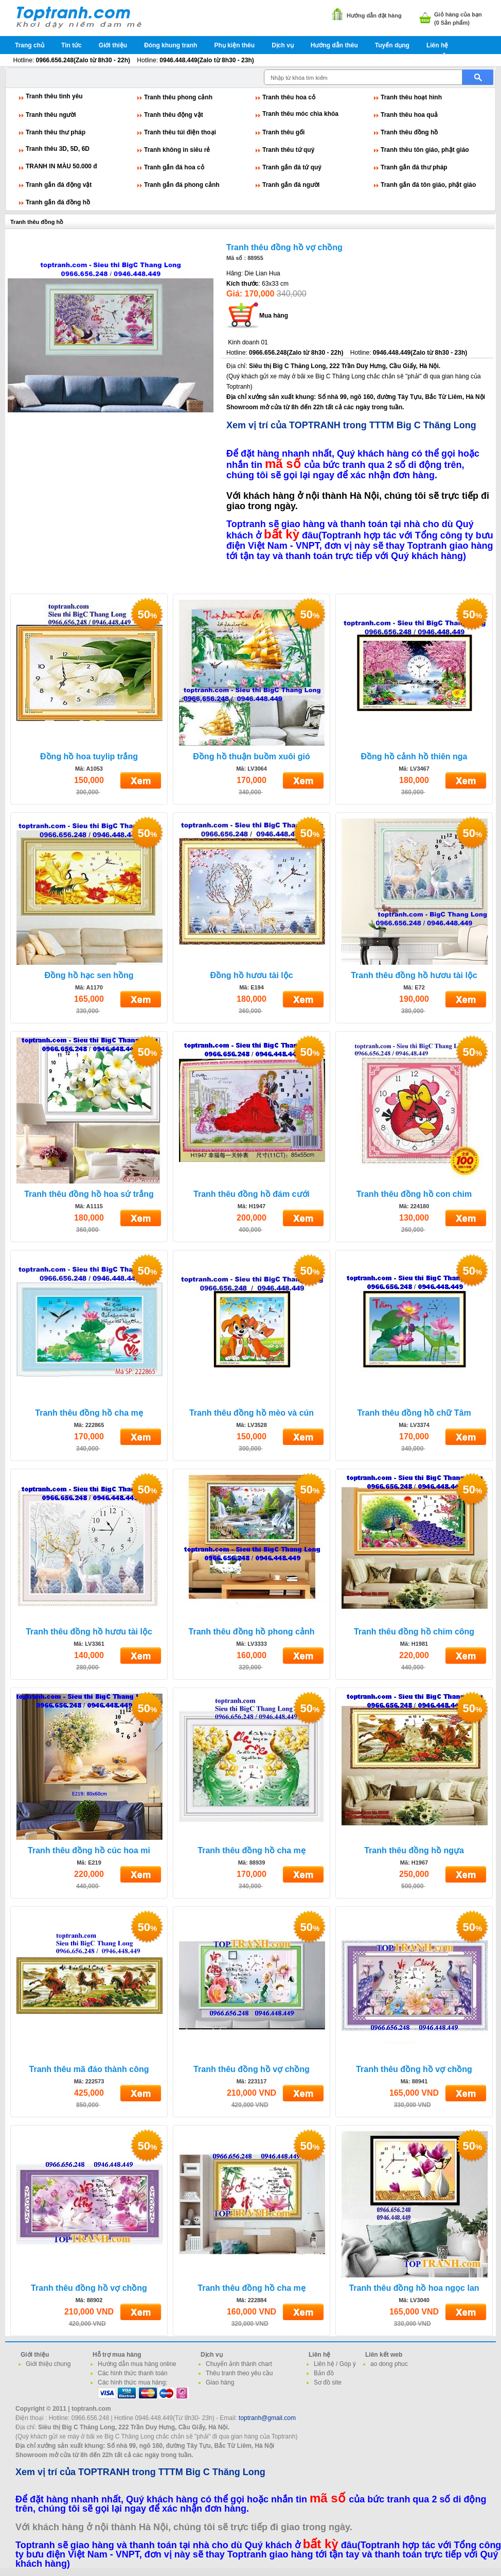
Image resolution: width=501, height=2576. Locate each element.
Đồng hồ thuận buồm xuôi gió (251, 756)
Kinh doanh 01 (247, 342)
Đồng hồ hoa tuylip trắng (89, 756)
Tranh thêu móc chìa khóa (300, 113)
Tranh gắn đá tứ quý (291, 167)
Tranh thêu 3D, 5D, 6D (58, 148)
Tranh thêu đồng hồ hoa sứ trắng (89, 1194)
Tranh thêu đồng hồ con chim (414, 1194)
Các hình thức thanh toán (132, 2373)
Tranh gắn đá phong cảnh (182, 184)
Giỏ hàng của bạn (458, 14)
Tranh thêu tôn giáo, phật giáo (425, 149)
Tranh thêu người (51, 114)
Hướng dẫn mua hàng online (137, 2364)
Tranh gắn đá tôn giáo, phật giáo (428, 184)
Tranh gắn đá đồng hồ (58, 202)
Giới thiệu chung (48, 2364)
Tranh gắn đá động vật (59, 184)
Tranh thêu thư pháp (55, 132)
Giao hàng (220, 2382)
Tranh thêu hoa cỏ (288, 97)
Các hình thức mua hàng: (132, 2382)
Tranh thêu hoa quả (409, 114)
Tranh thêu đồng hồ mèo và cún (251, 1412)
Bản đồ (324, 2373)
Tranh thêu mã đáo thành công (89, 2069)
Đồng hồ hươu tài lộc (251, 975)
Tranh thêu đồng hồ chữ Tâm (414, 1412)
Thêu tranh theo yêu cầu (239, 2373)
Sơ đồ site (328, 2382)
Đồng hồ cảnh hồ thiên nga (414, 756)
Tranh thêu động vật (173, 114)
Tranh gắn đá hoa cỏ (174, 167)
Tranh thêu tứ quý (288, 149)
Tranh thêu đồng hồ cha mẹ (88, 1412)
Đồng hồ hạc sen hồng (88, 975)
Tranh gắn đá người (290, 184)
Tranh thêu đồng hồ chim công (414, 1631)
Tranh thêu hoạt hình (411, 97)
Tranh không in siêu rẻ (177, 149)
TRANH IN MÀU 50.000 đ (61, 166)
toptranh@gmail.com (267, 2418)
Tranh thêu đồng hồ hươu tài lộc (414, 975)
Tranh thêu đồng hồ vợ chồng (284, 247)
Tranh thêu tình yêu (54, 96)
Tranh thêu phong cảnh (178, 97)
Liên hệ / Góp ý (335, 2364)
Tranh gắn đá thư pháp (414, 167)
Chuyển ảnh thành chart (239, 2364)
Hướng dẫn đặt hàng (374, 15)
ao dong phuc (389, 2364)
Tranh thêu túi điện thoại (180, 132)
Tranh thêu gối (283, 132)
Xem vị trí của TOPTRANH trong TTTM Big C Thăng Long (351, 425)
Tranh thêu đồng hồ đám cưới (251, 1194)
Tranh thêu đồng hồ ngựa (414, 1850)
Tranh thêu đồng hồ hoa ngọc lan (414, 2288)
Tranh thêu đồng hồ (409, 132)
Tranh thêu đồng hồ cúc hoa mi (89, 1850)
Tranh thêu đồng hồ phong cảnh (252, 1631)
